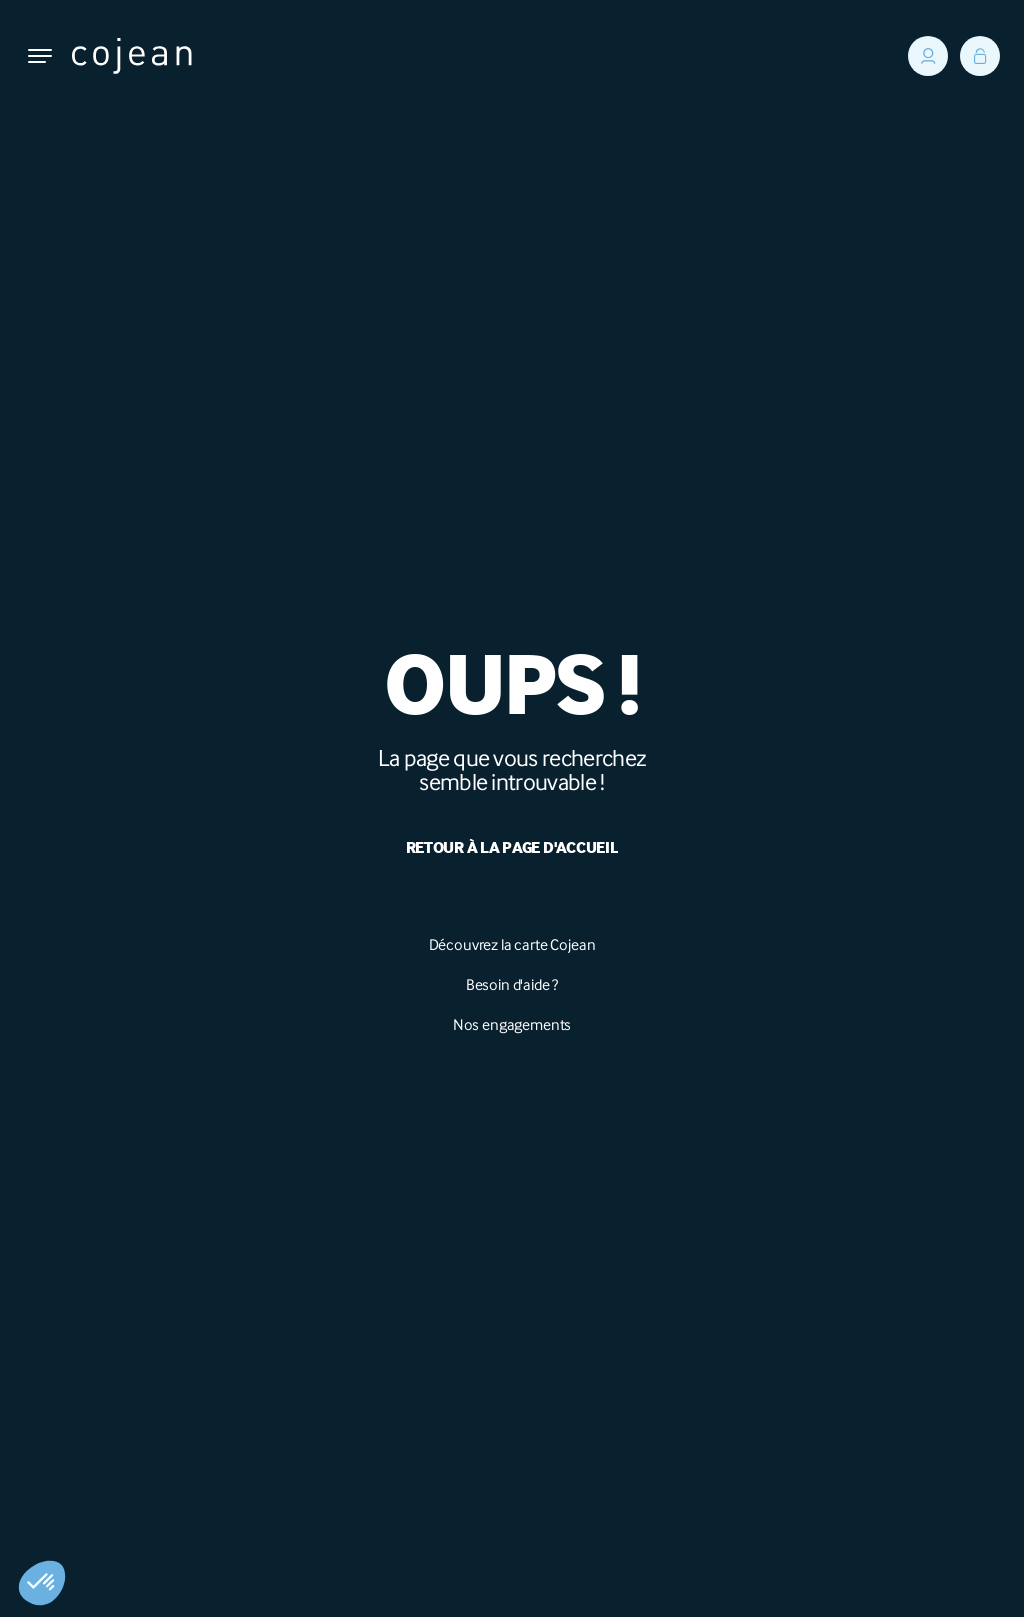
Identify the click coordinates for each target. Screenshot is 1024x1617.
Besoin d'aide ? (512, 984)
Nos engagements (512, 1024)
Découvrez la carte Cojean (512, 944)
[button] (42, 1583)
